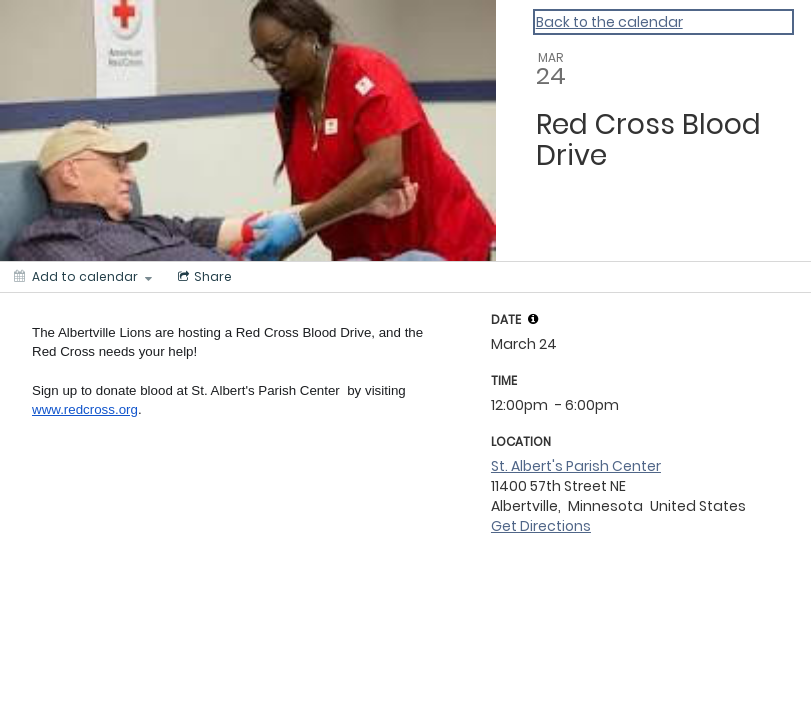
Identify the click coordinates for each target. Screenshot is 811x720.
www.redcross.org (85, 409)
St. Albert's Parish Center (576, 466)
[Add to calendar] (83, 277)
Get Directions (541, 526)
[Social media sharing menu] (203, 277)
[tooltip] (533, 319)
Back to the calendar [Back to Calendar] (609, 22)
